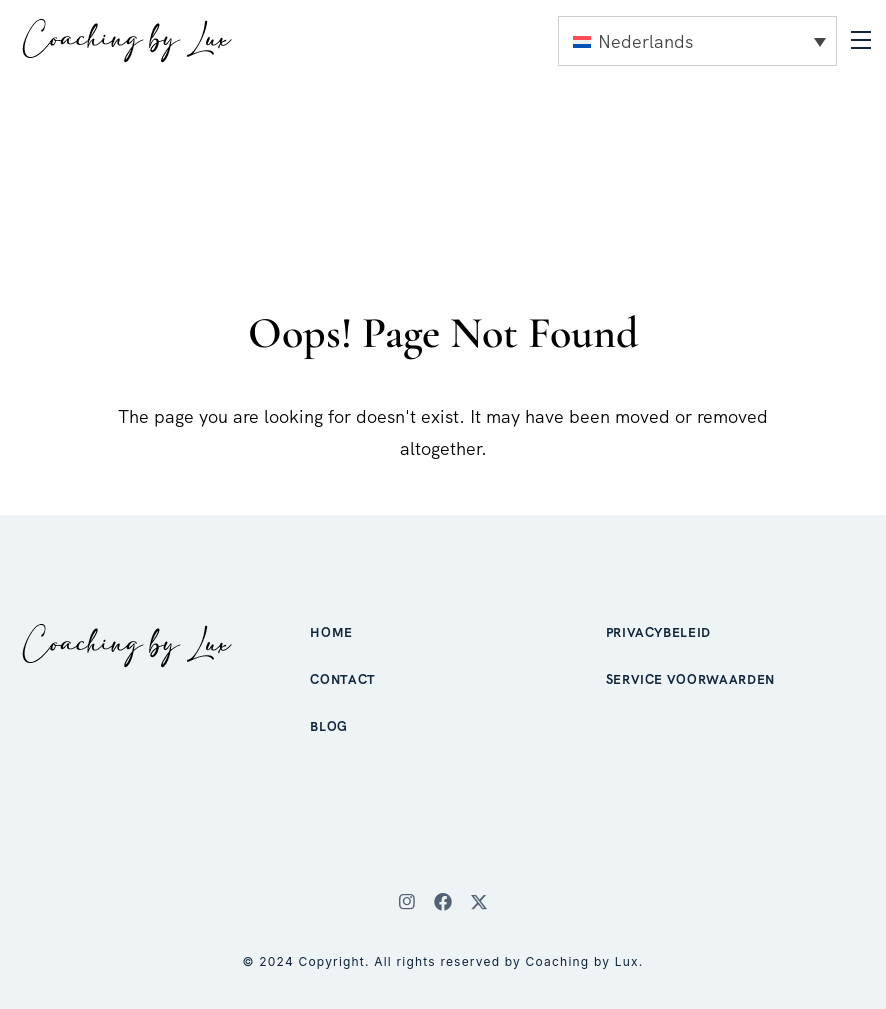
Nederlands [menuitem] (645, 41)
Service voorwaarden (690, 679)
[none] (697, 41)
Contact (343, 679)
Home (331, 632)
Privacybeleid (658, 632)
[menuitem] (697, 41)
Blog (329, 726)
